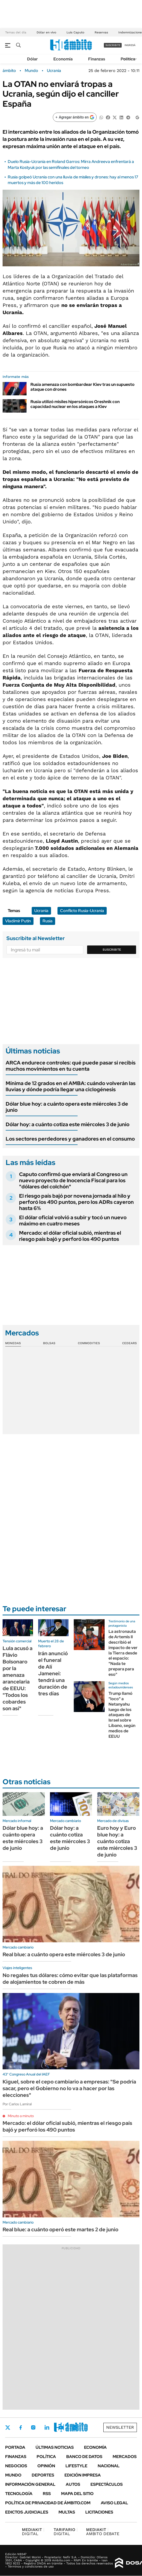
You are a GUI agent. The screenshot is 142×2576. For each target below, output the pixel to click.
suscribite (112, 45)
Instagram (33, 2427)
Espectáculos (106, 2484)
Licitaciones (99, 2512)
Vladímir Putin (18, 921)
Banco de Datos (84, 2456)
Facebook (20, 2427)
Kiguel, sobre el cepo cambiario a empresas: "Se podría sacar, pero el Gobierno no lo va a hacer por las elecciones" (69, 2088)
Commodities (89, 1343)
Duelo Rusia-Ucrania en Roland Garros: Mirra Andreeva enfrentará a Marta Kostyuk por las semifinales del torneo (71, 164)
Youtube (60, 2427)
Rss (47, 2493)
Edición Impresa (82, 2475)
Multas (67, 2512)
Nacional (109, 2466)
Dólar (32, 59)
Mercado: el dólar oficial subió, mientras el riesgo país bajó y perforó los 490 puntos (70, 1236)
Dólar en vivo (46, 32)
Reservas (101, 32)
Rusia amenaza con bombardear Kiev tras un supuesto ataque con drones (82, 387)
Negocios (16, 2466)
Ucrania (54, 71)
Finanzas (96, 59)
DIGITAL (33, 2531)
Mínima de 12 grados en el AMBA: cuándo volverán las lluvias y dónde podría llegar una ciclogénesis (71, 1086)
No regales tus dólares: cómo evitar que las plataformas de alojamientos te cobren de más (70, 1978)
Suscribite (112, 949)
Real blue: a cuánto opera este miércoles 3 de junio (64, 1954)
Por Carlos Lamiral (17, 2104)
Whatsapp (75, 2427)
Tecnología (18, 2493)
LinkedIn (47, 2427)
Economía (63, 59)
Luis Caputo (75, 32)
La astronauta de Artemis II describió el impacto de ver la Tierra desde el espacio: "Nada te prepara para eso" (123, 1653)
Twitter (7, 2427)
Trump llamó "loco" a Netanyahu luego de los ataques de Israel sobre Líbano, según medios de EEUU (121, 1715)
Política (128, 59)
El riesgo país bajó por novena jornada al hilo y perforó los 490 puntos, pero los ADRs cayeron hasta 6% (76, 1202)
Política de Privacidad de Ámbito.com (47, 2503)
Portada (15, 2447)
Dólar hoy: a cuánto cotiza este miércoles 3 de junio (67, 1124)
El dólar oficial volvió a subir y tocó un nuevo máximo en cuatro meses (73, 1220)
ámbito (9, 71)
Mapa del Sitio (77, 2493)
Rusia (48, 921)
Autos (73, 2484)
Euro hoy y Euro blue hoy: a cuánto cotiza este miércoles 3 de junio (117, 1841)
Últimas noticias (55, 2447)
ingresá (130, 45)
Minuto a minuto (21, 2116)
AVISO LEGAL (114, 2503)
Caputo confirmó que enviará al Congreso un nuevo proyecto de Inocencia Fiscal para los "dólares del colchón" (73, 1180)
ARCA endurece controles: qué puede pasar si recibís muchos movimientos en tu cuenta (71, 1065)
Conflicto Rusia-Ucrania (82, 910)
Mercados (125, 2456)
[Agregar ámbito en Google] (75, 117)
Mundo (31, 71)
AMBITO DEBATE (102, 2531)
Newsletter (120, 2427)
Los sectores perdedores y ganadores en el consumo (70, 1138)
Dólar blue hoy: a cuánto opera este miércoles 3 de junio (67, 1106)
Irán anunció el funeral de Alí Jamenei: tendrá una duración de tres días (53, 1673)
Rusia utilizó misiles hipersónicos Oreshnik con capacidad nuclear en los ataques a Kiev (75, 404)
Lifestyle (76, 2466)
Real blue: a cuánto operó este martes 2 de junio (60, 2229)
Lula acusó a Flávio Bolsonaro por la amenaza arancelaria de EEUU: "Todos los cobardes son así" (17, 1678)
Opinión (46, 2466)
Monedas (13, 1343)
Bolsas (49, 1343)
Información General (30, 2484)
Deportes (43, 2475)
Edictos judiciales (26, 2512)
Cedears (129, 1343)
